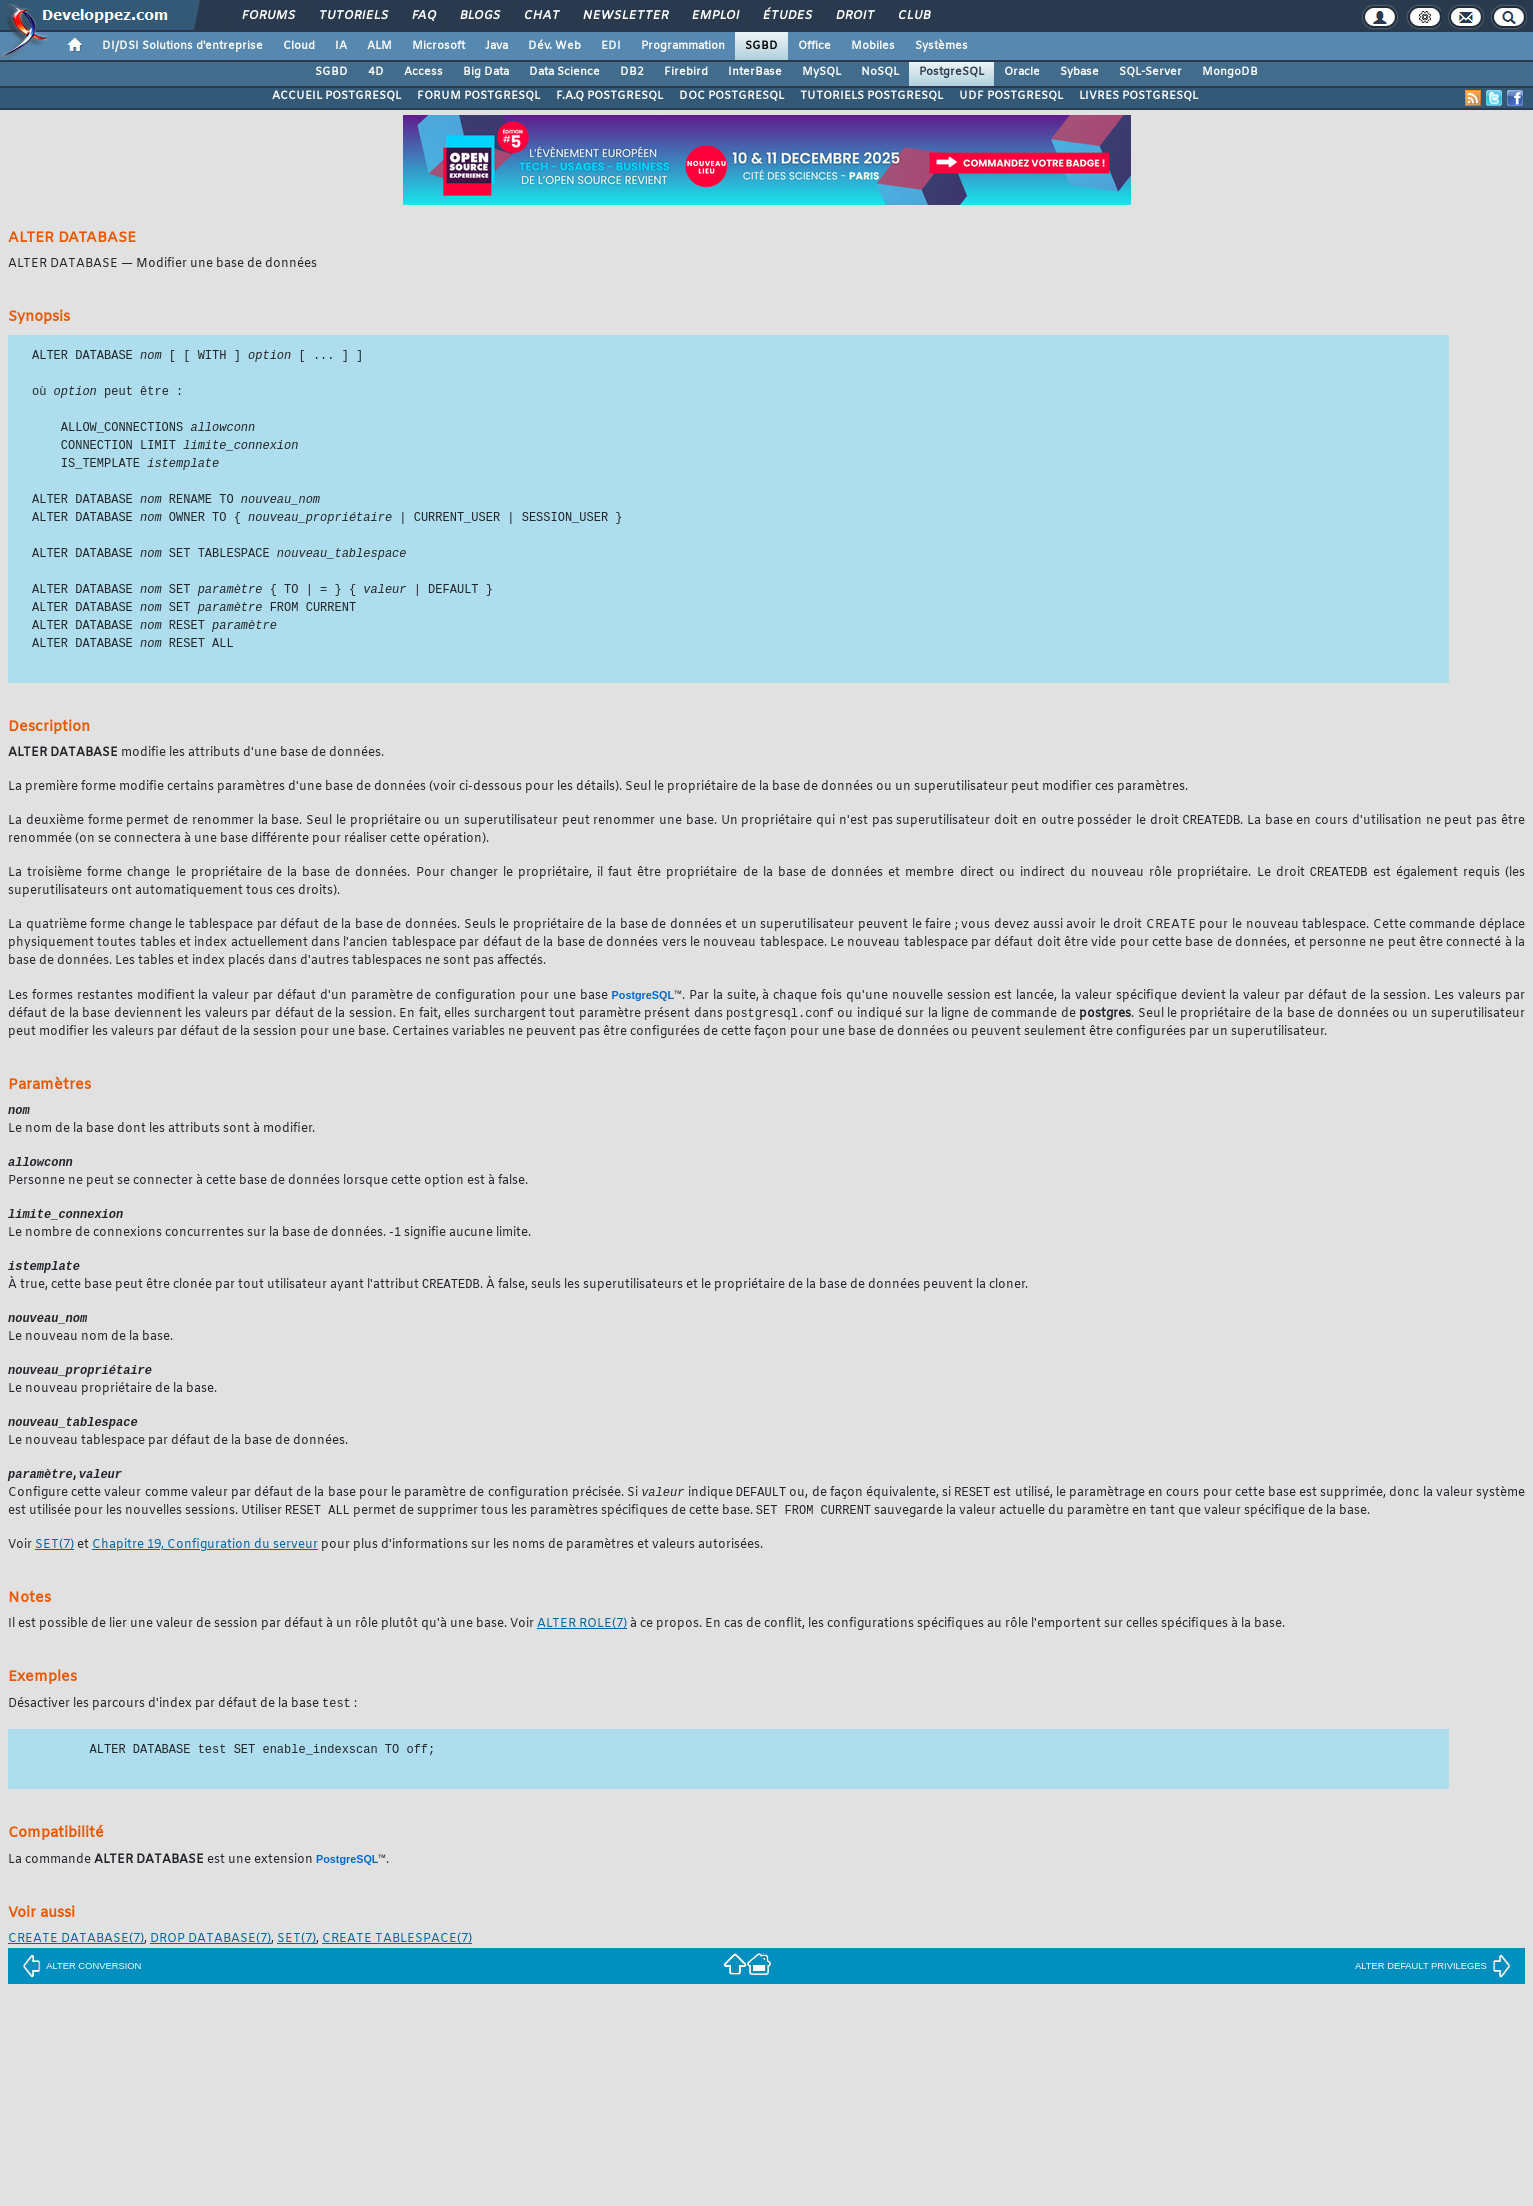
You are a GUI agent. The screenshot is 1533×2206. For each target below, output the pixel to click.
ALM (379, 46)
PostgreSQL (951, 72)
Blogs (479, 16)
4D (376, 72)
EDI (611, 46)
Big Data (486, 72)
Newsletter (624, 16)
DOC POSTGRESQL (731, 96)
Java (496, 46)
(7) (54, 1571)
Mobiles (873, 46)
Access (423, 72)
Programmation (683, 46)
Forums (267, 16)
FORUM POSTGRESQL (478, 96)
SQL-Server (1150, 72)
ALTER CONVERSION (81, 1993)
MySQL (821, 72)
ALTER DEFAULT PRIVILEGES (1433, 1993)
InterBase (755, 72)
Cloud (299, 46)
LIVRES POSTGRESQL (1138, 96)
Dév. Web (554, 46)
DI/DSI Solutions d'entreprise (182, 46)
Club (913, 16)
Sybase (1079, 72)
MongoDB (1230, 72)
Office (814, 46)
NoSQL (880, 72)
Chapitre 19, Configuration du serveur (205, 1571)
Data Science (564, 72)
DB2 (632, 72)
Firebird (686, 72)
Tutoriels (352, 16)
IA (341, 46)
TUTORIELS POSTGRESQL (871, 96)
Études (786, 16)
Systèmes (941, 46)
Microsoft (438, 46)
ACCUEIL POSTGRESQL (336, 96)
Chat (540, 16)
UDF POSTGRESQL (1011, 96)
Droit (854, 16)
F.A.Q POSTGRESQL (609, 96)
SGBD (761, 46)
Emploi (714, 16)
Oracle (1022, 72)
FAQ (423, 16)
